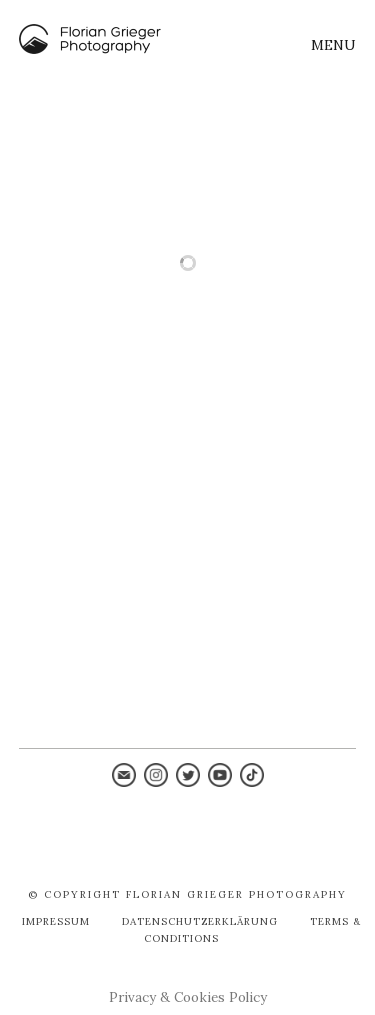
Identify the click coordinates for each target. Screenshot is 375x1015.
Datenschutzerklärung (200, 921)
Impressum (56, 921)
